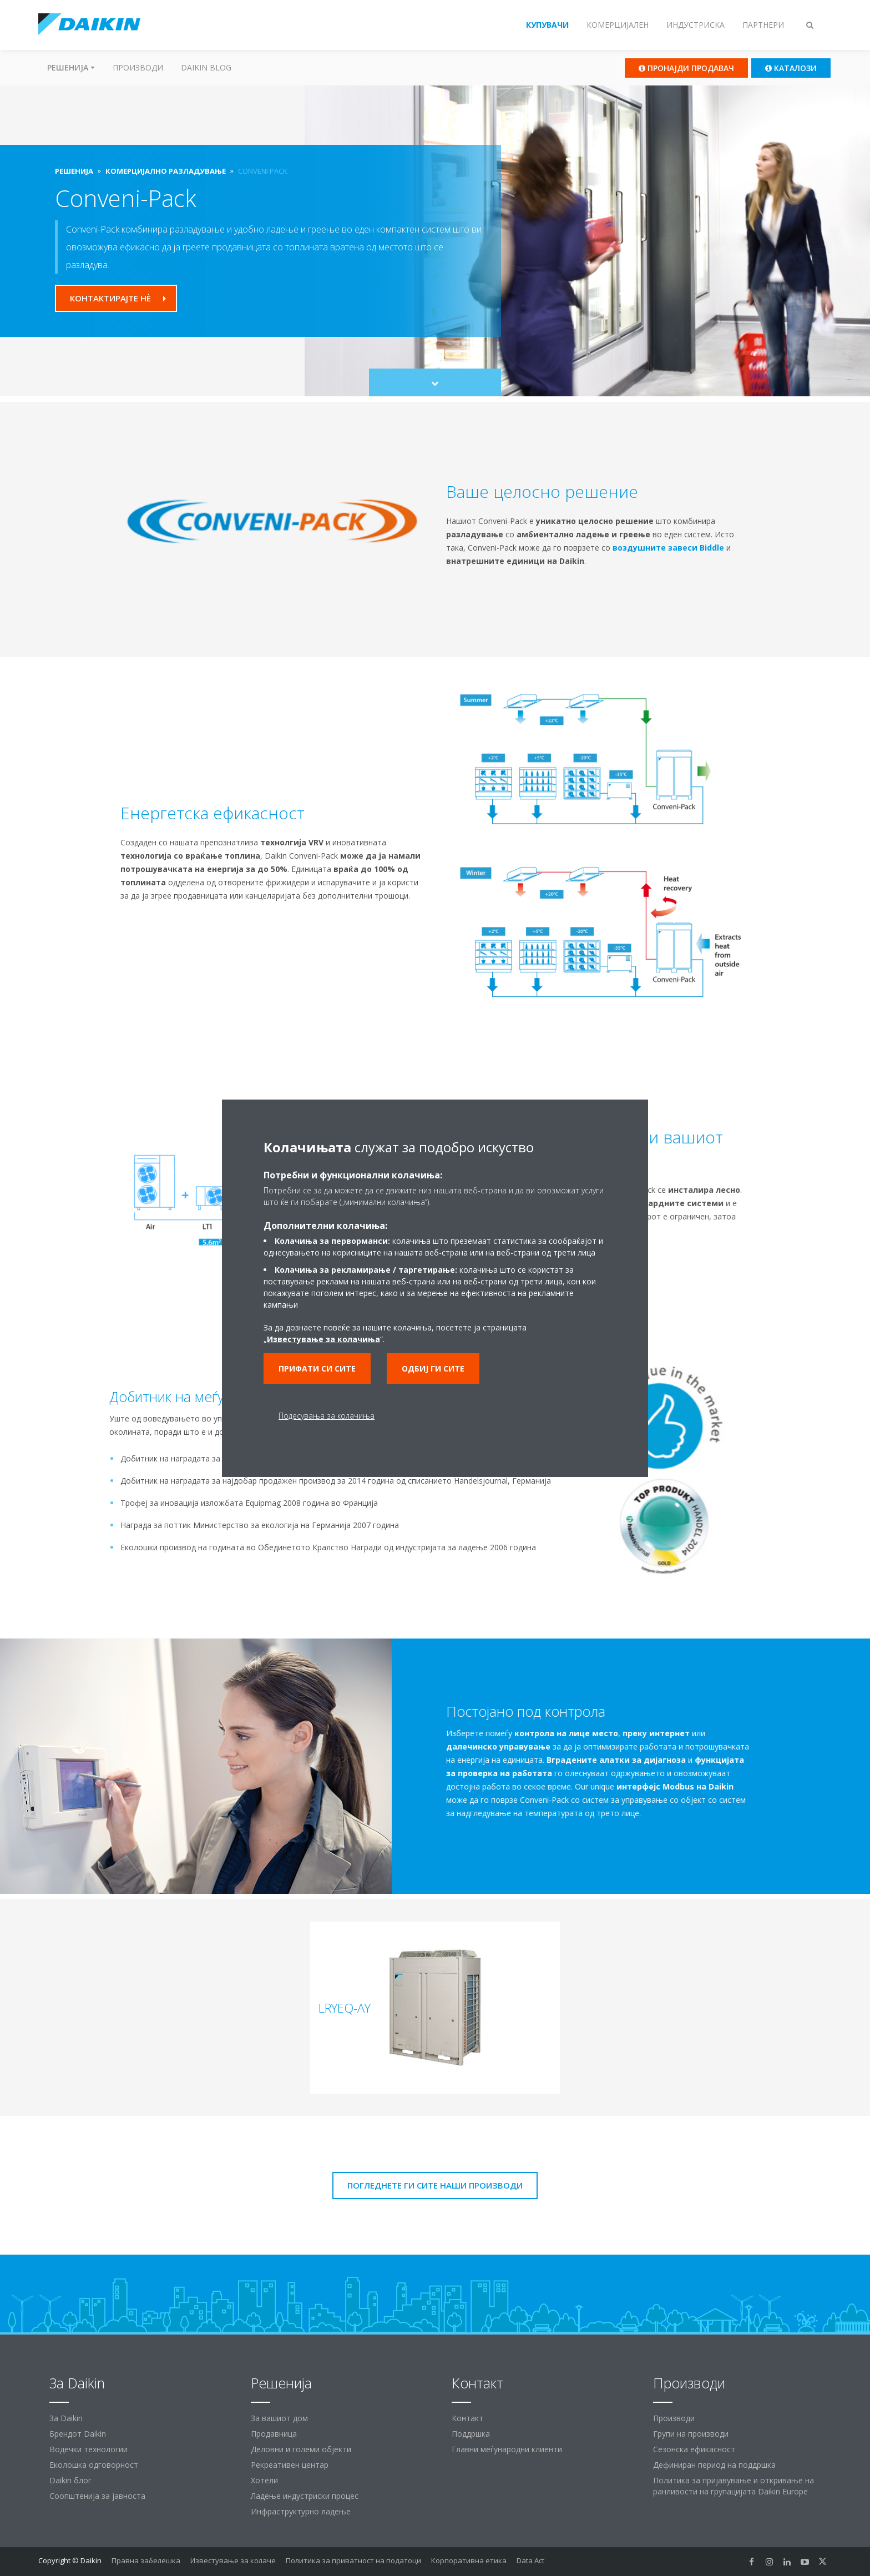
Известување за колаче (233, 2560)
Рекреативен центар (289, 2464)
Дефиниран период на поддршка (714, 2464)
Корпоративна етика (469, 2560)
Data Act (530, 2560)
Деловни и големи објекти (301, 2449)
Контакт (467, 2418)
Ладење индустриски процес (304, 2496)
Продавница (274, 2433)
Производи (138, 67)
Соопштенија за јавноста (97, 2496)
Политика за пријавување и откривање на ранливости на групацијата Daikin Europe (733, 2486)
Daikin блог (70, 2480)
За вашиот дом (279, 2418)
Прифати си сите (317, 1368)
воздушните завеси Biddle (668, 547)
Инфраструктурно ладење (301, 2511)
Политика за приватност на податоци (353, 2560)
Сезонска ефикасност (694, 2449)
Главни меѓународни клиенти (507, 2449)
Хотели (264, 2480)
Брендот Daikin (77, 2433)
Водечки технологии (88, 2449)
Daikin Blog (206, 67)
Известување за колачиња (323, 1339)
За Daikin (66, 2418)
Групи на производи (691, 2433)
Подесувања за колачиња (327, 1415)
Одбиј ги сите (433, 1368)
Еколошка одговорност (93, 2464)
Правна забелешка (146, 2560)
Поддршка (471, 2433)
